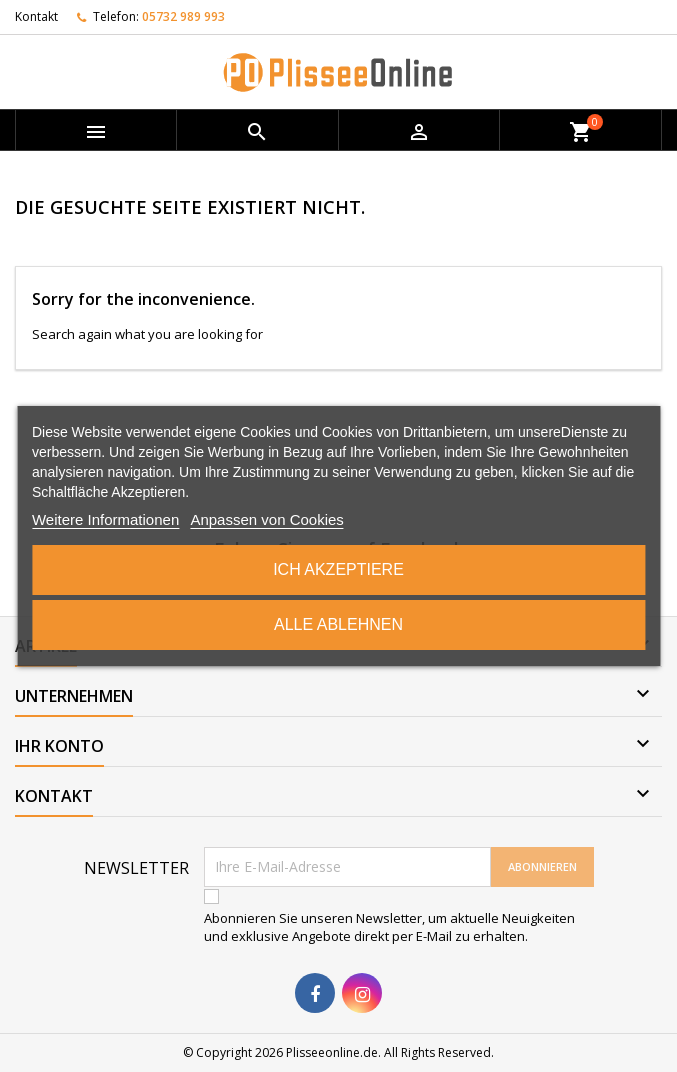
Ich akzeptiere (338, 569)
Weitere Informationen (105, 519)
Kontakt (36, 16)
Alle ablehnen (338, 624)
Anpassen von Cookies (266, 519)
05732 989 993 (183, 16)
